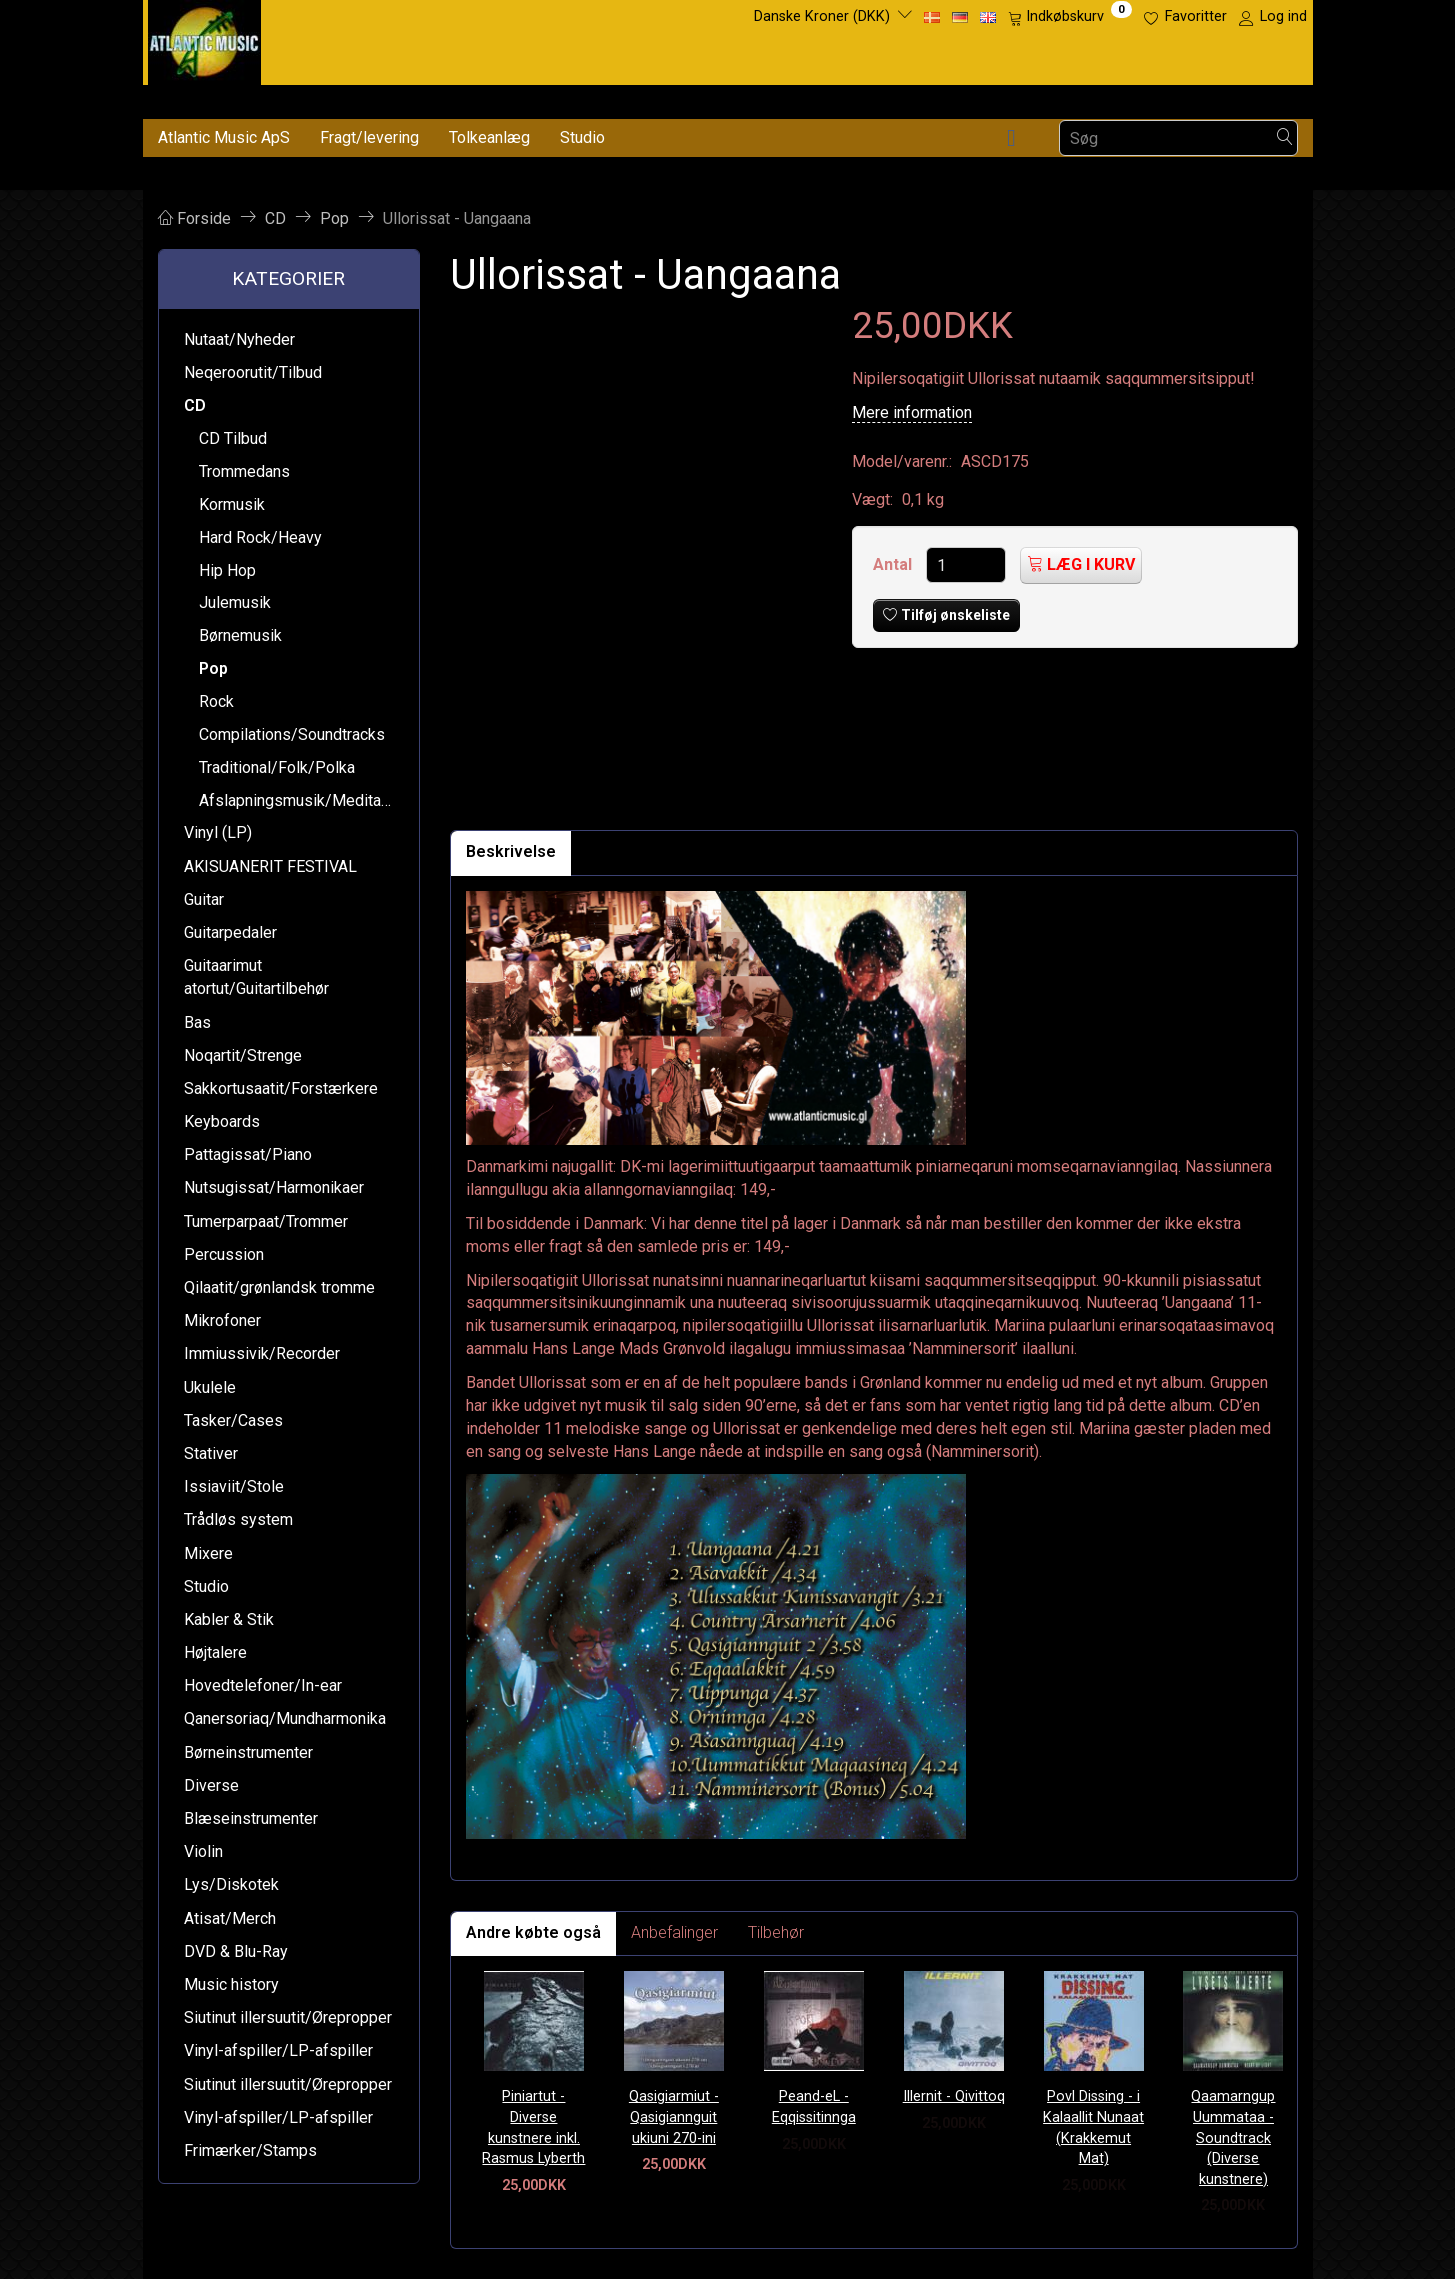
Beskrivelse (511, 851)
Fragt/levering (369, 137)
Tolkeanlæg (489, 137)
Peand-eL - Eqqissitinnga (814, 2107)
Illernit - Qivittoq (954, 2096)
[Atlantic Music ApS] (204, 38)
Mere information (912, 412)
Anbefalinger (674, 1932)
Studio (582, 137)
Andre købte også (533, 1932)
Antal (894, 564)
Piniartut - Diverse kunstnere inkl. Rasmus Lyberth (533, 2127)
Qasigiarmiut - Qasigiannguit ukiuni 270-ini (674, 2117)
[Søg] (1285, 138)
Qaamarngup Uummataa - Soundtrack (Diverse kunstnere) (1233, 2137)
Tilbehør (776, 1932)
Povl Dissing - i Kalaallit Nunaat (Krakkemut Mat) (1093, 2127)
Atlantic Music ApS (224, 137)
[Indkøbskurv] (1070, 17)
